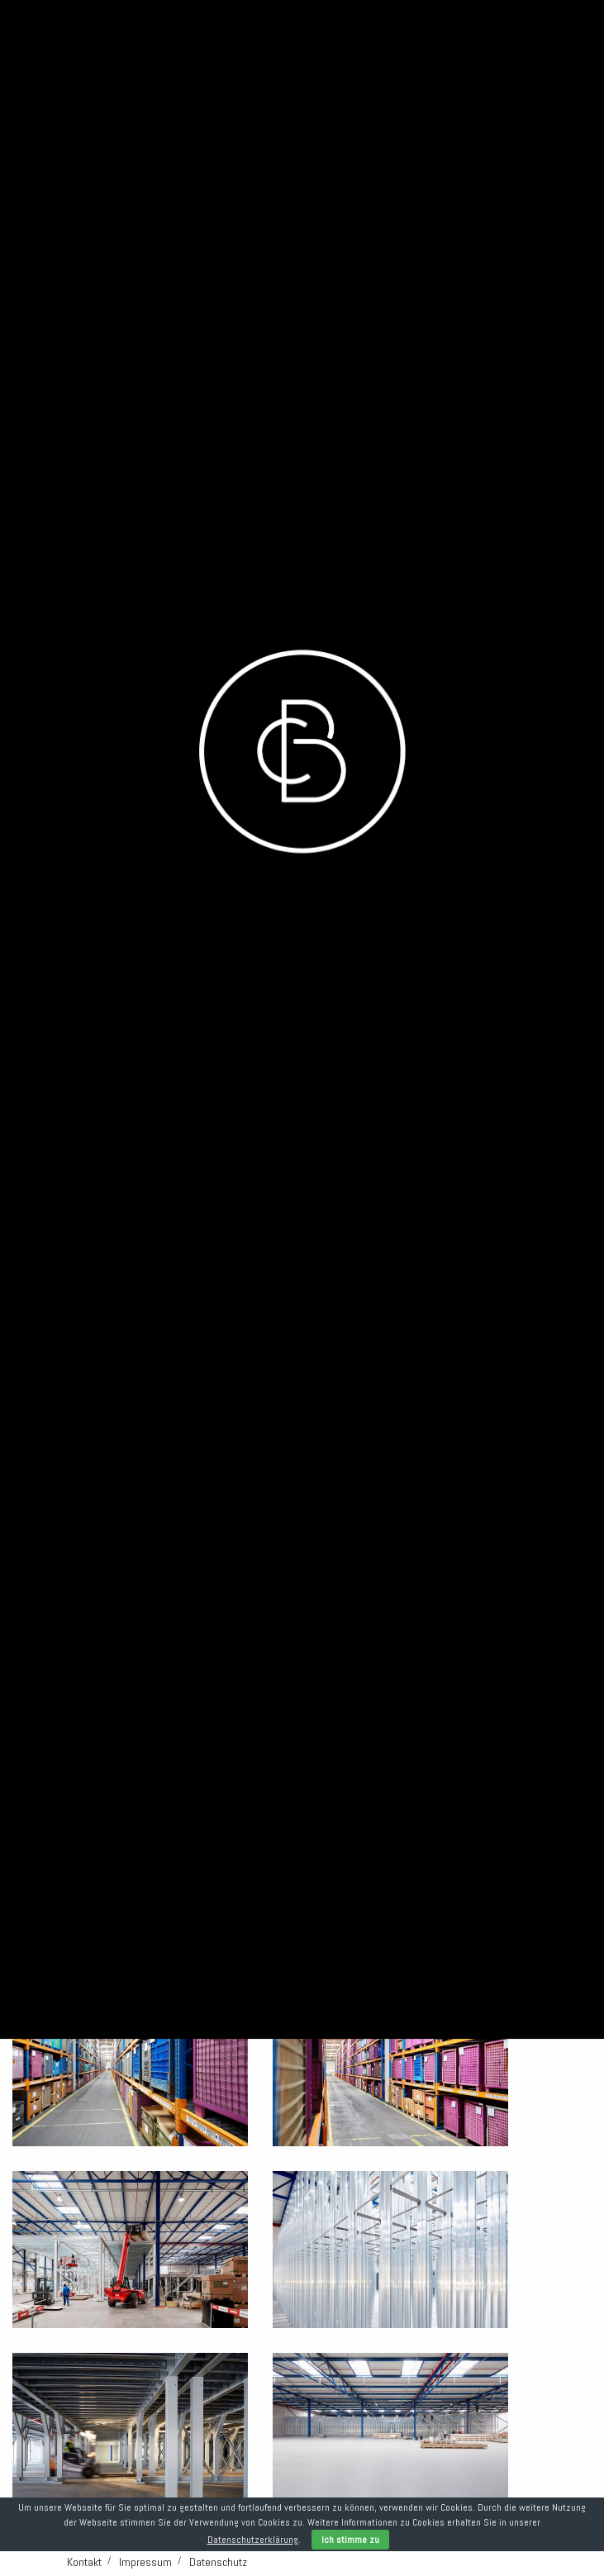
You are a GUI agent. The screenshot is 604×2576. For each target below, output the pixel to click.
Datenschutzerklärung (252, 2539)
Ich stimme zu (350, 2539)
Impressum (145, 2562)
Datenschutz (218, 2562)
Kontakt (84, 2562)
